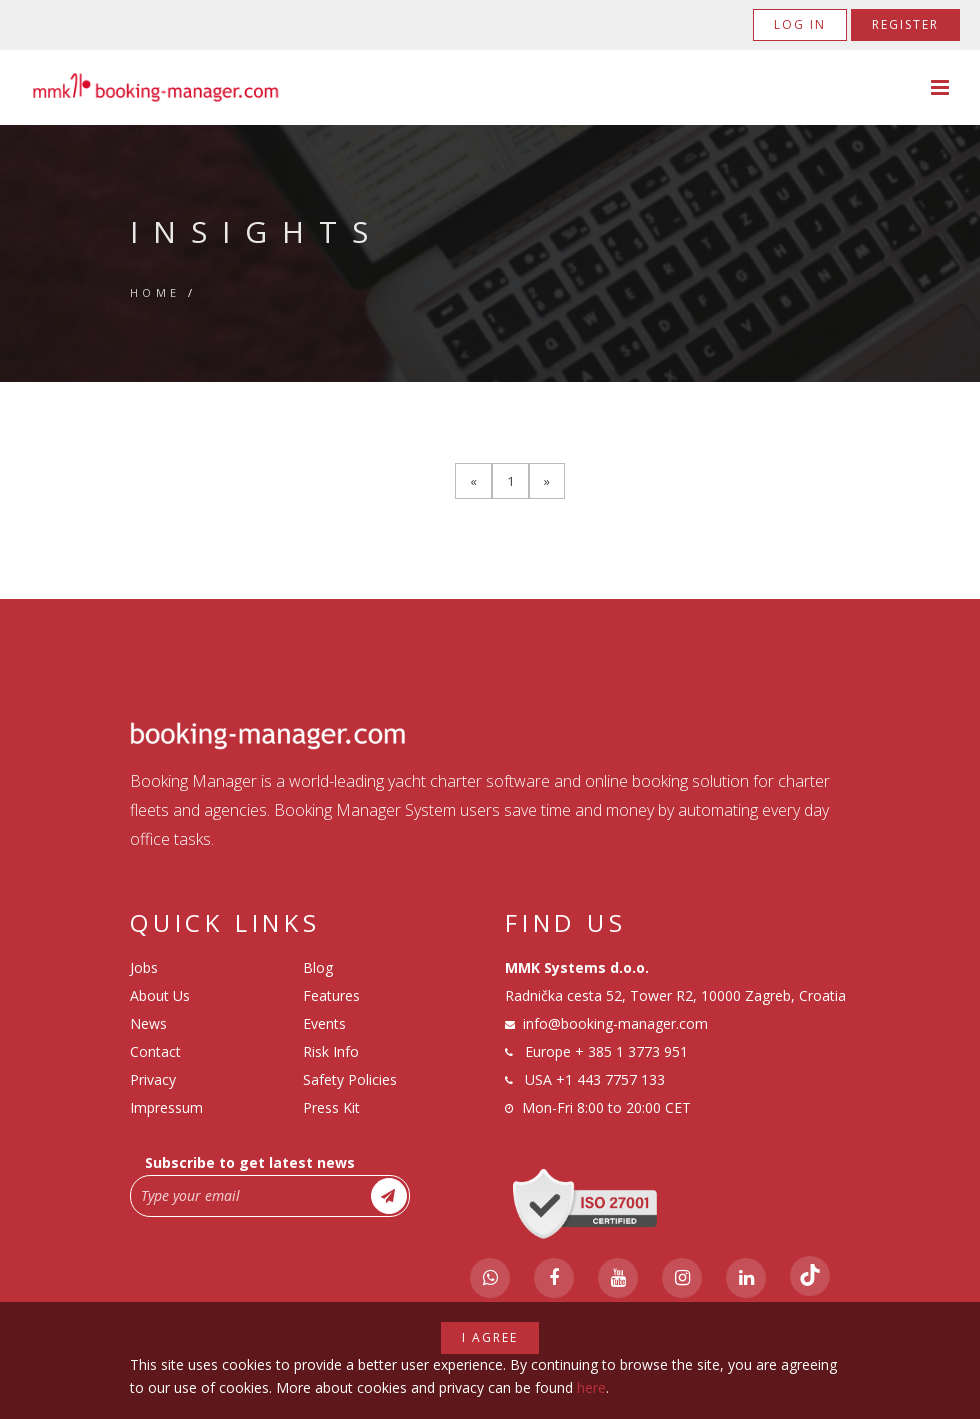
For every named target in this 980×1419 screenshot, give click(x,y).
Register (905, 24)
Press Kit (331, 1107)
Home (155, 292)
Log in (800, 24)
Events (324, 1023)
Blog (318, 967)
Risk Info (331, 1051)
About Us (160, 995)
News (148, 1023)
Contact (155, 1051)
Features (331, 995)
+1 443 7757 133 (610, 1079)
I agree (490, 1337)
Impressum (166, 1107)
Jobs (144, 967)
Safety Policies (350, 1079)
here (591, 1387)
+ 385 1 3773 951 (631, 1051)
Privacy (153, 1079)
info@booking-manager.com (615, 1023)
